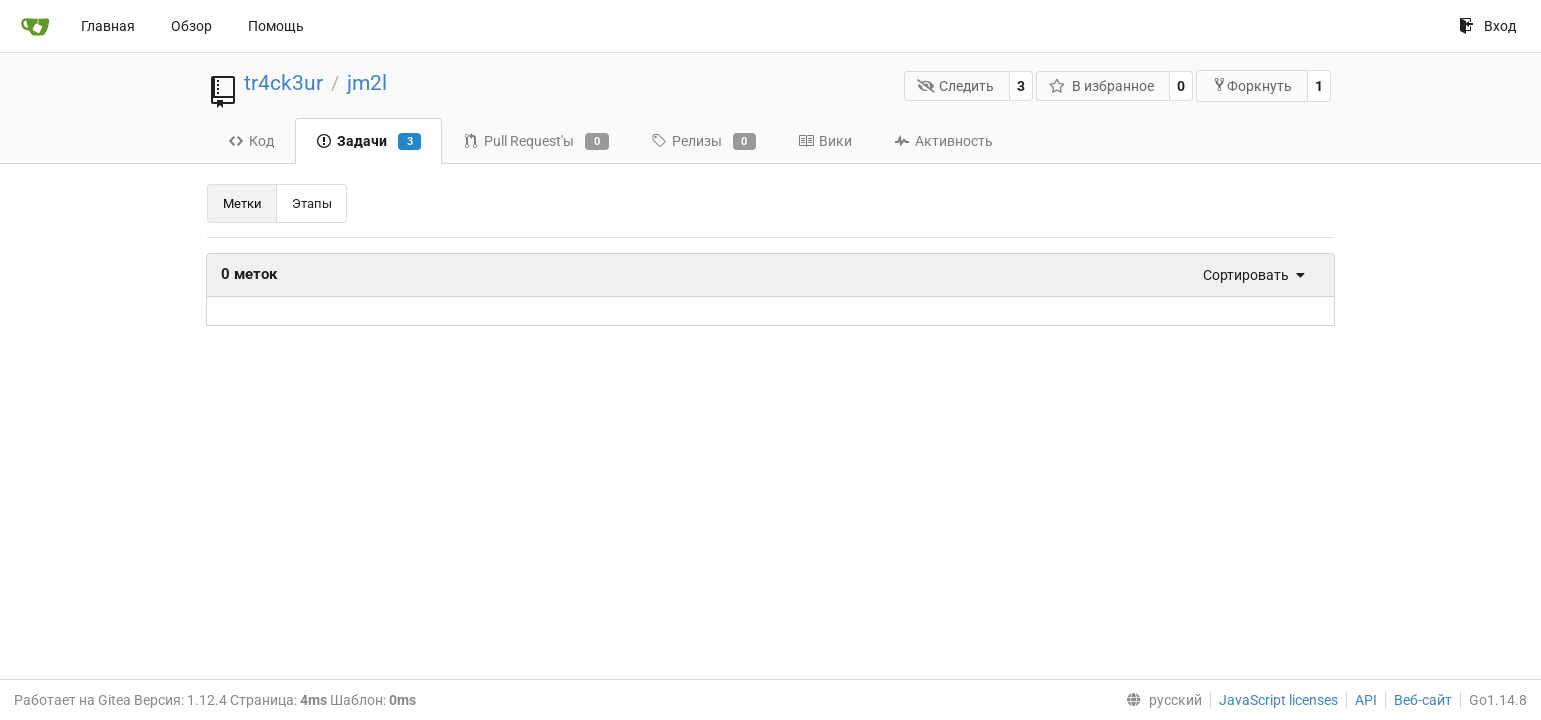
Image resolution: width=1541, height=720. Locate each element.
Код (251, 141)
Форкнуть (1252, 85)
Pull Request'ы (535, 142)
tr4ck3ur (283, 83)
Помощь (276, 26)
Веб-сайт (1423, 700)
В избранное (1101, 86)
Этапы (312, 203)
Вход (1487, 26)
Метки (242, 203)
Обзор (191, 26)
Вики (825, 141)
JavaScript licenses (1278, 700)
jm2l (367, 83)
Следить (956, 86)
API (1366, 700)
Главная (108, 26)
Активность (943, 141)
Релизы (703, 142)
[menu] (1248, 275)
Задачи (368, 142)
